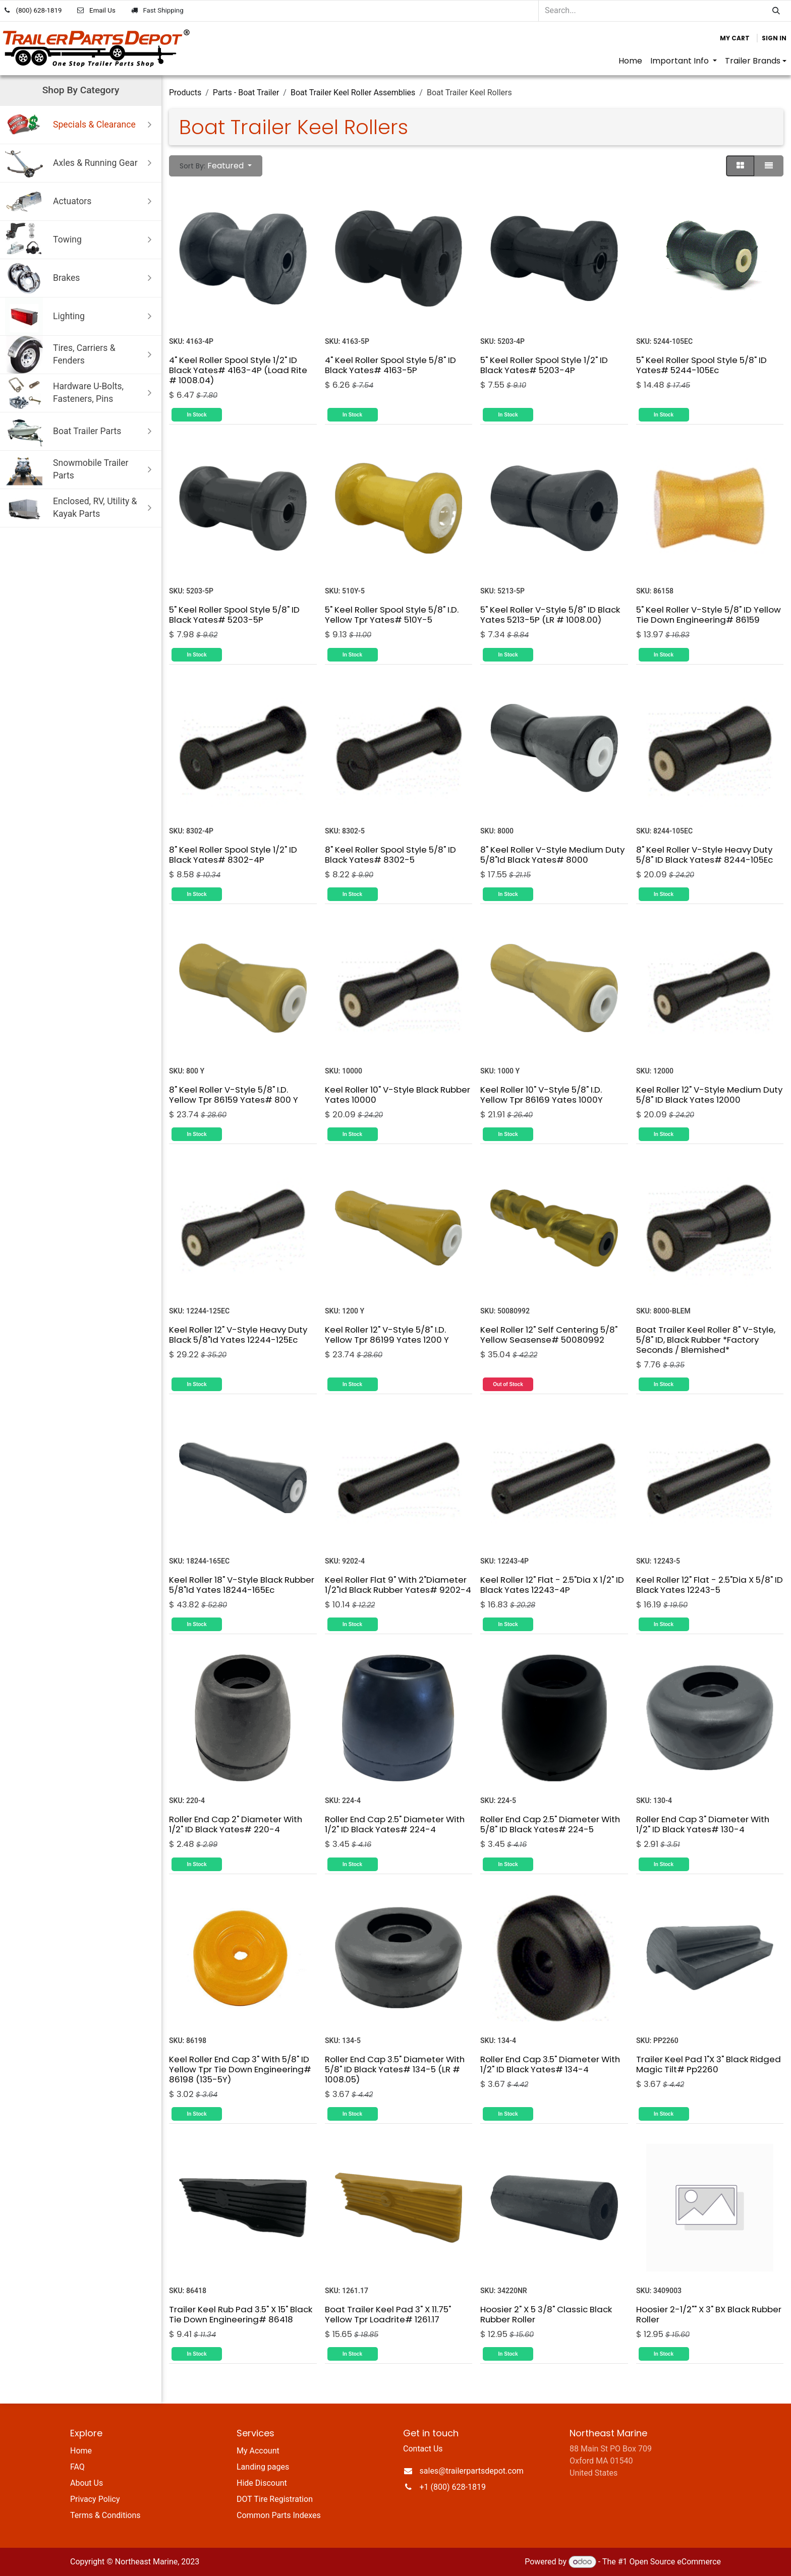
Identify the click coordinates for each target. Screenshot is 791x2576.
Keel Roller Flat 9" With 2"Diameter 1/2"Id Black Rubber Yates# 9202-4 (398, 1584)
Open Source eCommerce (675, 2561)
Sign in (774, 38)
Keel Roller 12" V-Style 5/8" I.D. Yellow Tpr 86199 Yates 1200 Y (387, 1334)
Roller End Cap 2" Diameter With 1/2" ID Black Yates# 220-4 (235, 1824)
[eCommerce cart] (735, 38)
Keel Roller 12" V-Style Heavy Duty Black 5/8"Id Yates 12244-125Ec (238, 1334)
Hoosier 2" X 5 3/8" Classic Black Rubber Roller (546, 2314)
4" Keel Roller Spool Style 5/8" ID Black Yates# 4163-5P (390, 364)
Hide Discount (262, 2483)
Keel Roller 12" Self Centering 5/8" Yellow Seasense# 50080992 (548, 1334)
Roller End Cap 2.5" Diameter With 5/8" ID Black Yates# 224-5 (550, 1824)
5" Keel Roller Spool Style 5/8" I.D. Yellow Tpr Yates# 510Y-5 (392, 615)
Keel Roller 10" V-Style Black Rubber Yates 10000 (397, 1095)
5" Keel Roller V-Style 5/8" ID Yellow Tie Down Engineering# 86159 (708, 615)
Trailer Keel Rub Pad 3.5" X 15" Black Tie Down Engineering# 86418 (240, 2314)
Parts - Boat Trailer (246, 92)
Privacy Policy (95, 2499)
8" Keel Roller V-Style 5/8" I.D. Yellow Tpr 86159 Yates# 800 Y (233, 1095)
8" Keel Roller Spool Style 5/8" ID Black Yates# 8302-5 (390, 855)
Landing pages (263, 2467)
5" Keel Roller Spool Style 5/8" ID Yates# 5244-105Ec (701, 364)
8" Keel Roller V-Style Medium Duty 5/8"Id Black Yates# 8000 (552, 855)
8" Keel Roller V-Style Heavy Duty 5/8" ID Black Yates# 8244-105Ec (704, 855)
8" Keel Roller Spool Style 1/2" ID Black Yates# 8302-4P (233, 855)
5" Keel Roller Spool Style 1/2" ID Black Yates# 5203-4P (544, 364)
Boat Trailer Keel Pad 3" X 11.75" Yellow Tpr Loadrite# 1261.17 (388, 2314)
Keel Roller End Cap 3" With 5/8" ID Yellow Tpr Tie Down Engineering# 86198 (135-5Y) (240, 2069)
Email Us (102, 10)
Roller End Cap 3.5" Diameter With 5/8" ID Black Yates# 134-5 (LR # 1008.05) (395, 2069)
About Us (86, 2483)
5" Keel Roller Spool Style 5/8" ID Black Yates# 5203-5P (234, 615)
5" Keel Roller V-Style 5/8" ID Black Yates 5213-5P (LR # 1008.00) (550, 615)
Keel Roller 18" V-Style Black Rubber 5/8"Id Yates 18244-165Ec (241, 1584)
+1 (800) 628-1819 (453, 2487)
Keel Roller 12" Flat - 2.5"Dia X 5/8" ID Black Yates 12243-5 (709, 1584)
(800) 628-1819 (39, 10)
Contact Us (423, 2448)
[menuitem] (630, 61)
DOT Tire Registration (275, 2499)
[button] (215, 165)
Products (185, 92)
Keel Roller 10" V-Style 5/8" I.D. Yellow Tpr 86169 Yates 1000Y (541, 1095)
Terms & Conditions (105, 2515)
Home (81, 2450)
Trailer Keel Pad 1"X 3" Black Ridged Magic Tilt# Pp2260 (708, 2064)
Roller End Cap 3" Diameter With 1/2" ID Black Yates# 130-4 (702, 1824)
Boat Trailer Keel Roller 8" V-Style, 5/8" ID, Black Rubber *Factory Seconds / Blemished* (705, 1339)
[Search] (776, 11)
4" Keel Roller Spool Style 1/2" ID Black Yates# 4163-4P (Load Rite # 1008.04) (238, 369)
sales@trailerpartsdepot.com (472, 2471)
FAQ (77, 2467)
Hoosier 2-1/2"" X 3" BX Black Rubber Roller (708, 2314)
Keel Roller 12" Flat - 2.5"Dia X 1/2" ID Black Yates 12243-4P (552, 1584)
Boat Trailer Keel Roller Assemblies (353, 92)
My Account (258, 2450)
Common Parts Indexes (279, 2515)
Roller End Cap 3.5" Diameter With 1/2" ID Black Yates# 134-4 (550, 2064)
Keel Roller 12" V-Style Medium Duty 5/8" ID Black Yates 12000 (709, 1095)
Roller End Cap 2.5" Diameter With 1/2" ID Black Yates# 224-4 (395, 1824)
